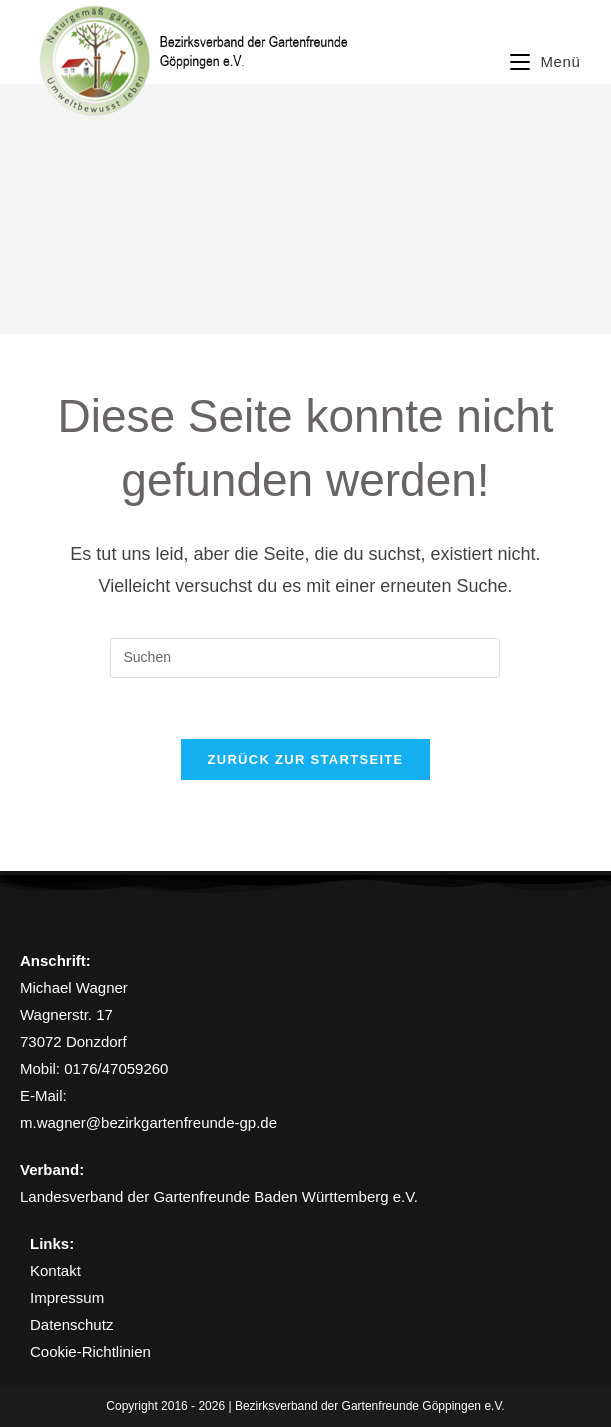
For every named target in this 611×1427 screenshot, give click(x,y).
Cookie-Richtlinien (90, 1351)
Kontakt (55, 1270)
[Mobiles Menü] (545, 61)
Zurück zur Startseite (305, 759)
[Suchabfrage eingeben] (305, 658)
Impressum (67, 1297)
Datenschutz (71, 1324)
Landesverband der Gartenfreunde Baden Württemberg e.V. (219, 1196)
